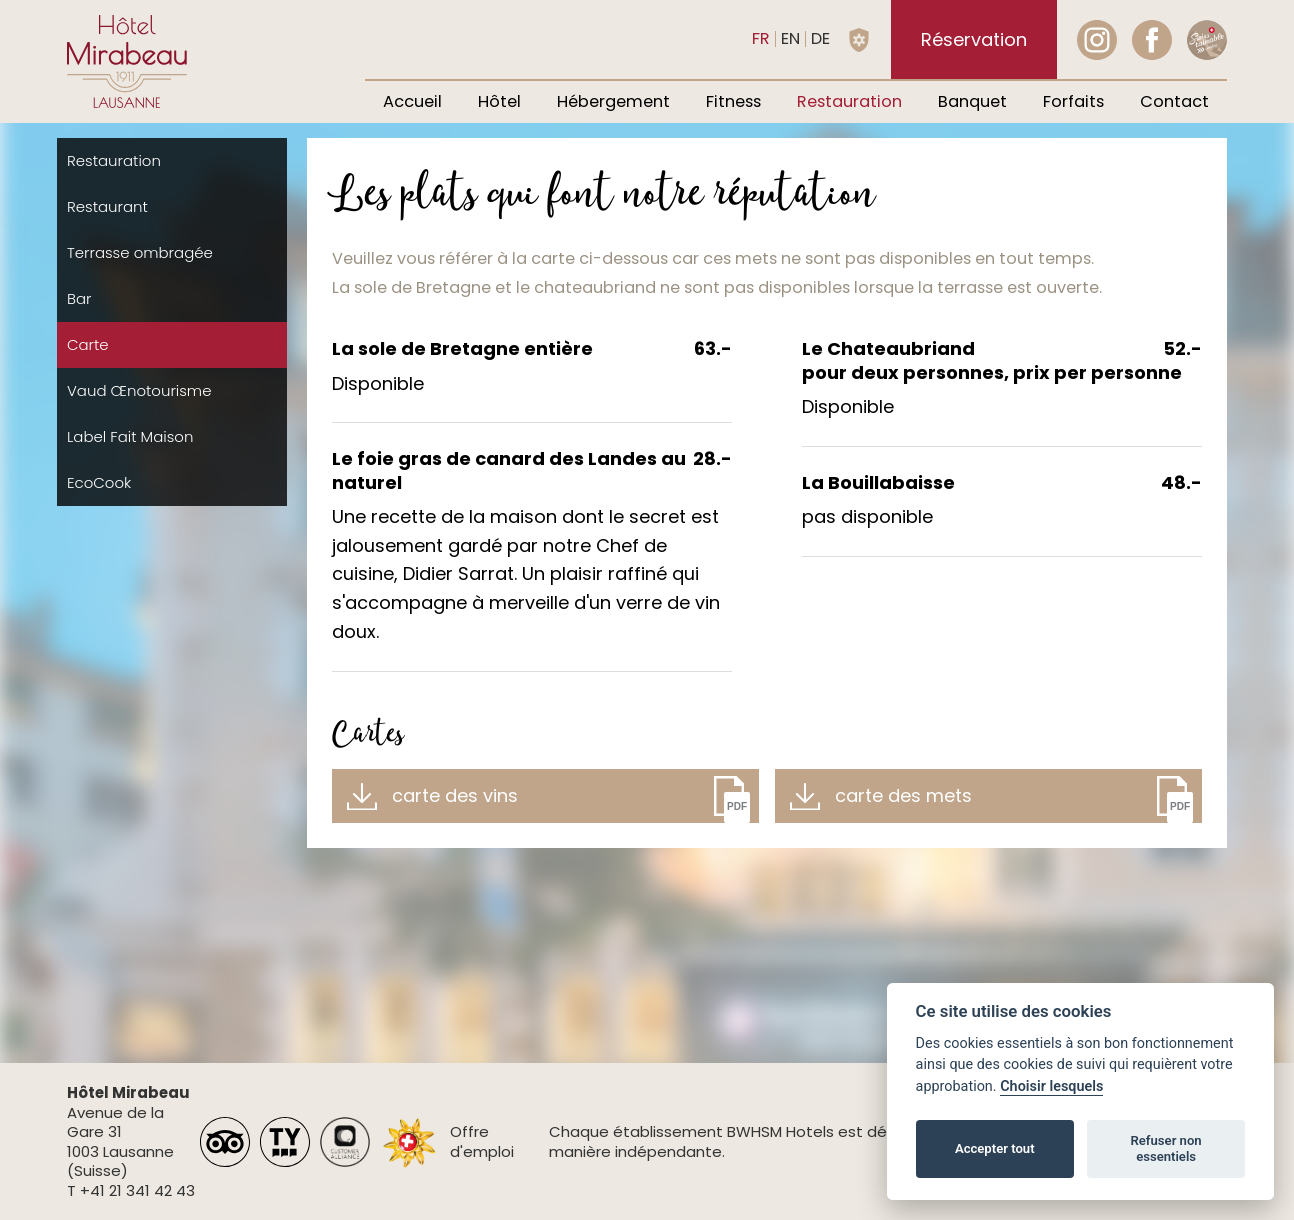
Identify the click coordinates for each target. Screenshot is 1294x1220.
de (820, 38)
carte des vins (455, 795)
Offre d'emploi (482, 1141)
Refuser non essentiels (1165, 1148)
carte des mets (903, 795)
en (790, 38)
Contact (1174, 101)
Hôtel (499, 101)
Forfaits (1073, 101)
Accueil (412, 101)
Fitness (733, 101)
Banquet (972, 101)
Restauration (849, 101)
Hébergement (613, 101)
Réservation (974, 39)
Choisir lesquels (1051, 1086)
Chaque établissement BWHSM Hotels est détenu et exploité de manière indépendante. (790, 1141)
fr (761, 38)
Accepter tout (995, 1148)
